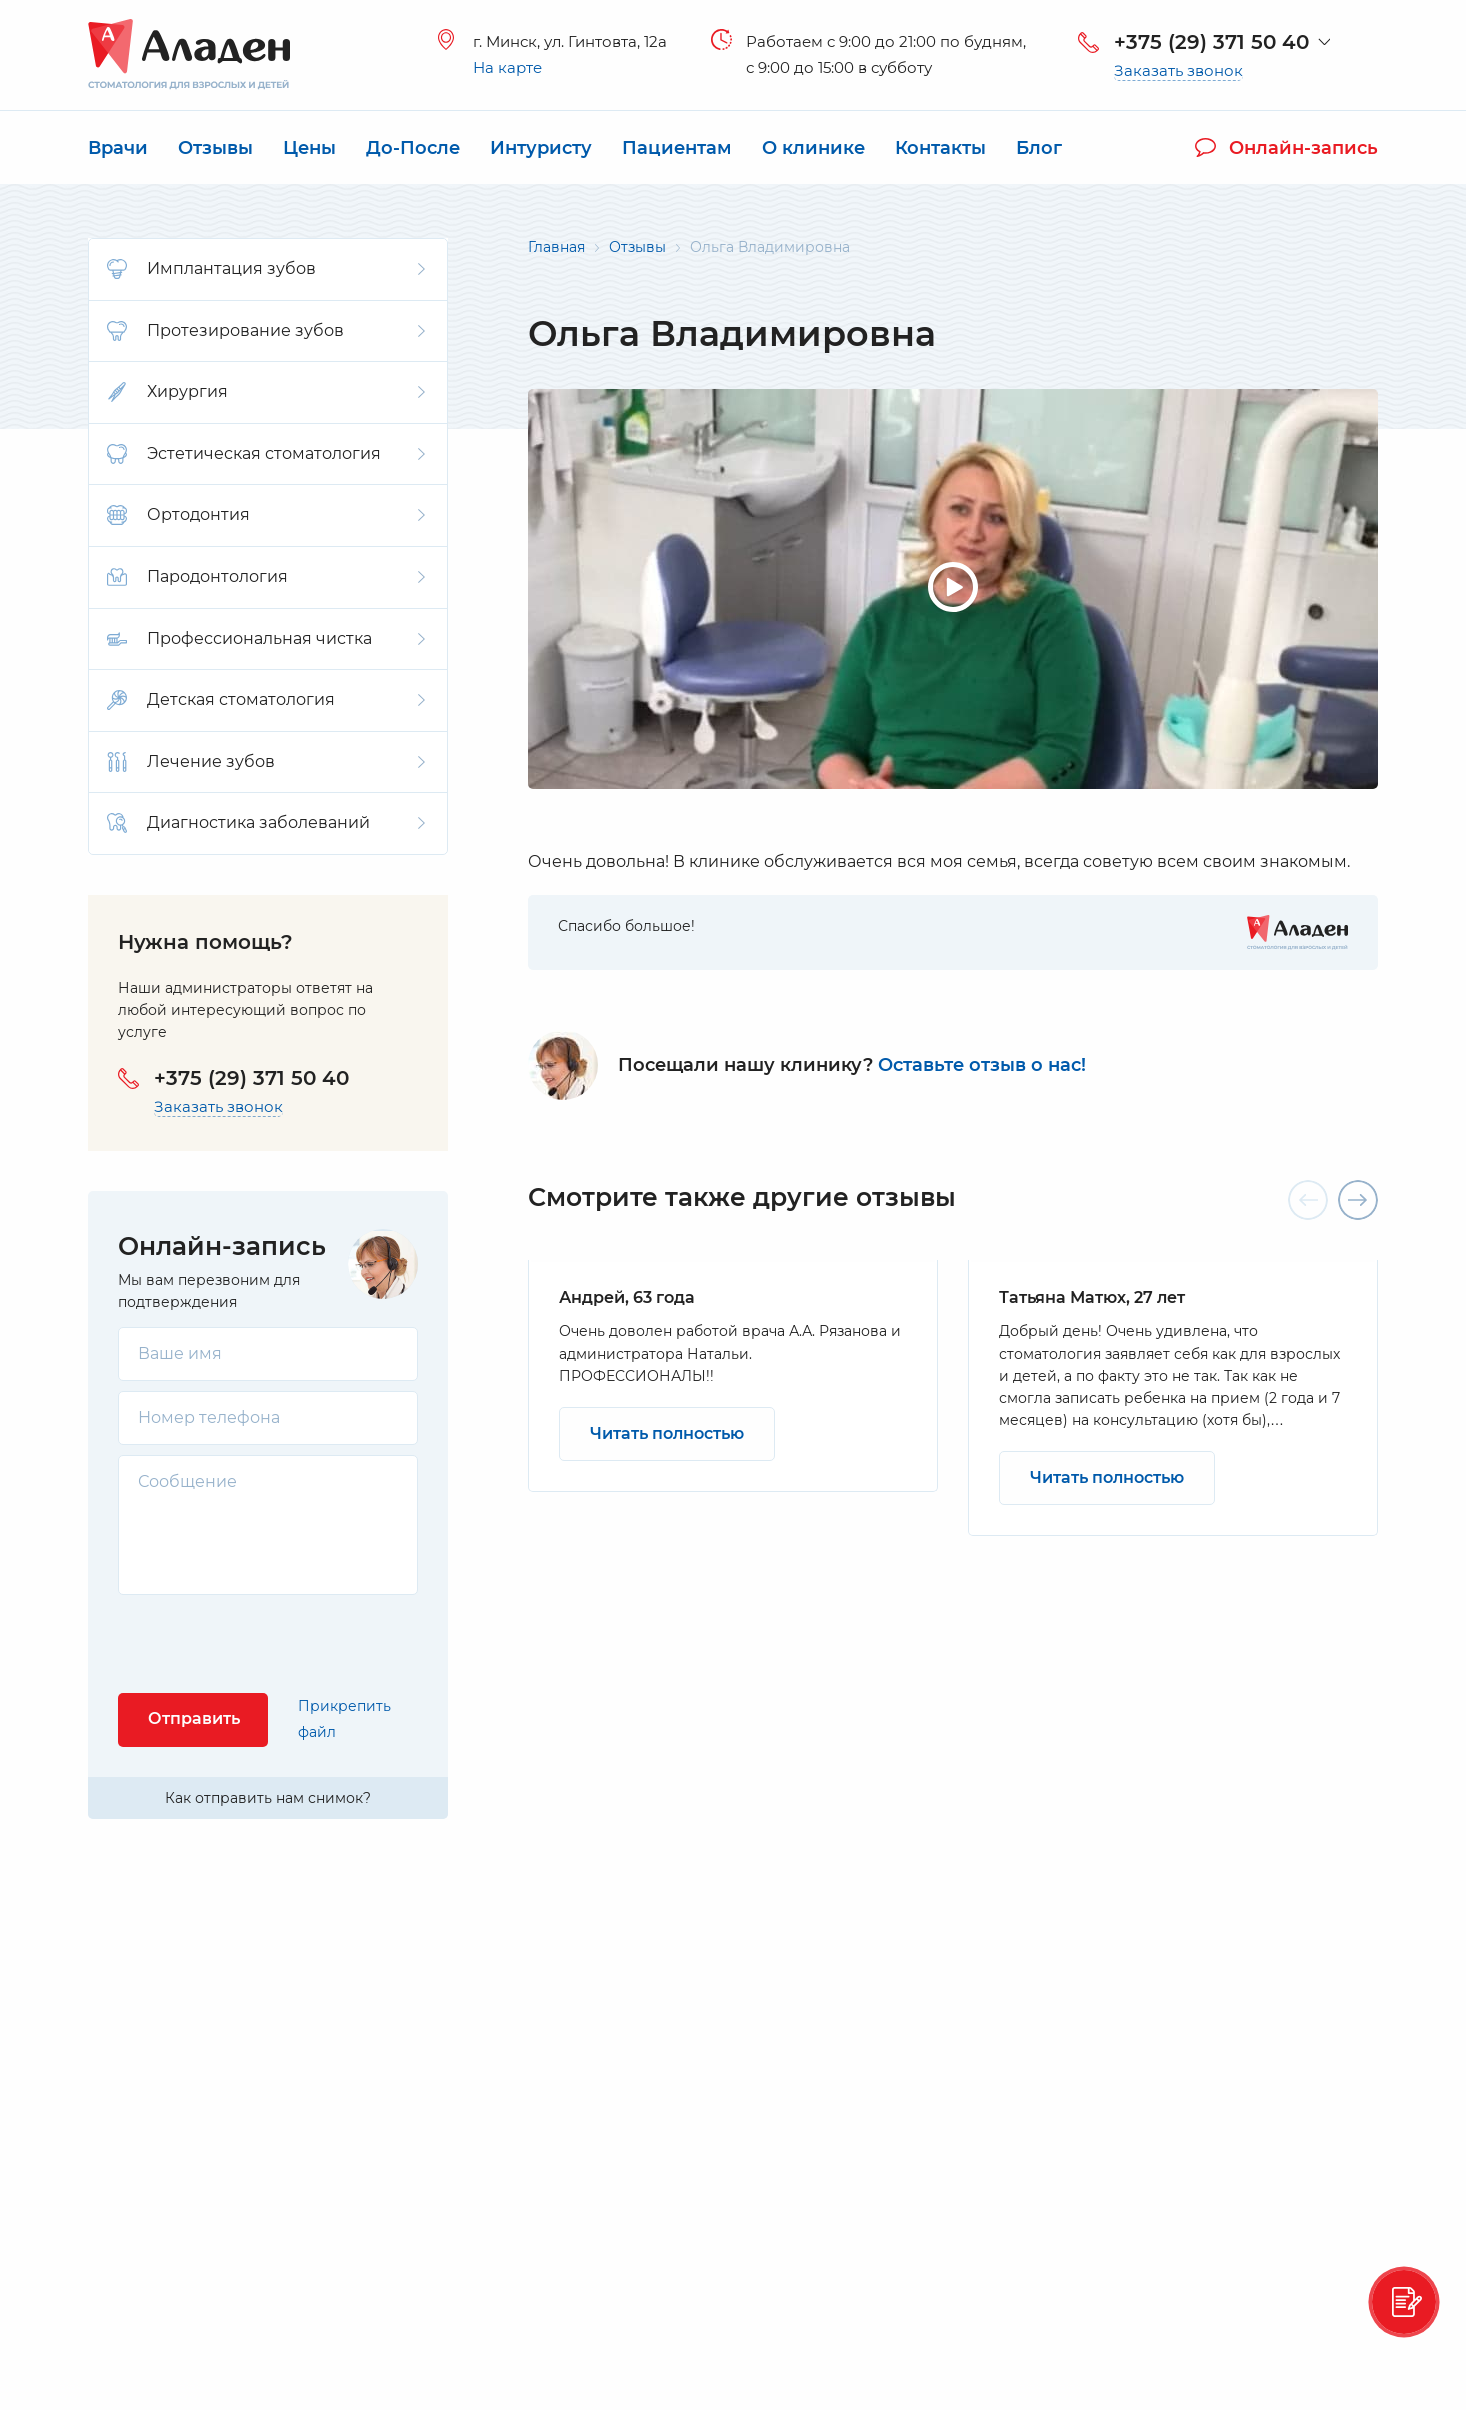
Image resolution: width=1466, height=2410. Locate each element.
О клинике (813, 148)
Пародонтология (266, 577)
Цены (309, 148)
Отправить (194, 1718)
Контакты (940, 148)
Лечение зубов (266, 762)
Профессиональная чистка (266, 639)
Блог (1039, 148)
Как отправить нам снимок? (268, 1798)
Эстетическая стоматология (266, 454)
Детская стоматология (266, 700)
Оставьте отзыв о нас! (982, 1065)
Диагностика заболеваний (266, 823)
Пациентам (677, 148)
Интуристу (541, 148)
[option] (733, 1375)
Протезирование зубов (266, 331)
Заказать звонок (1178, 71)
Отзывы (215, 148)
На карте (507, 68)
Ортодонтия (266, 515)
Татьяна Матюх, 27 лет (1092, 1297)
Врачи (118, 148)
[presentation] (270, 1644)
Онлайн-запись (1286, 148)
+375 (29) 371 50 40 (1211, 42)
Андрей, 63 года (627, 1297)
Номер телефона (209, 1417)
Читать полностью (667, 1433)
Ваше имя (180, 1353)
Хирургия (266, 392)
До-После (413, 148)
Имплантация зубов (266, 269)
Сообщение (187, 1481)
